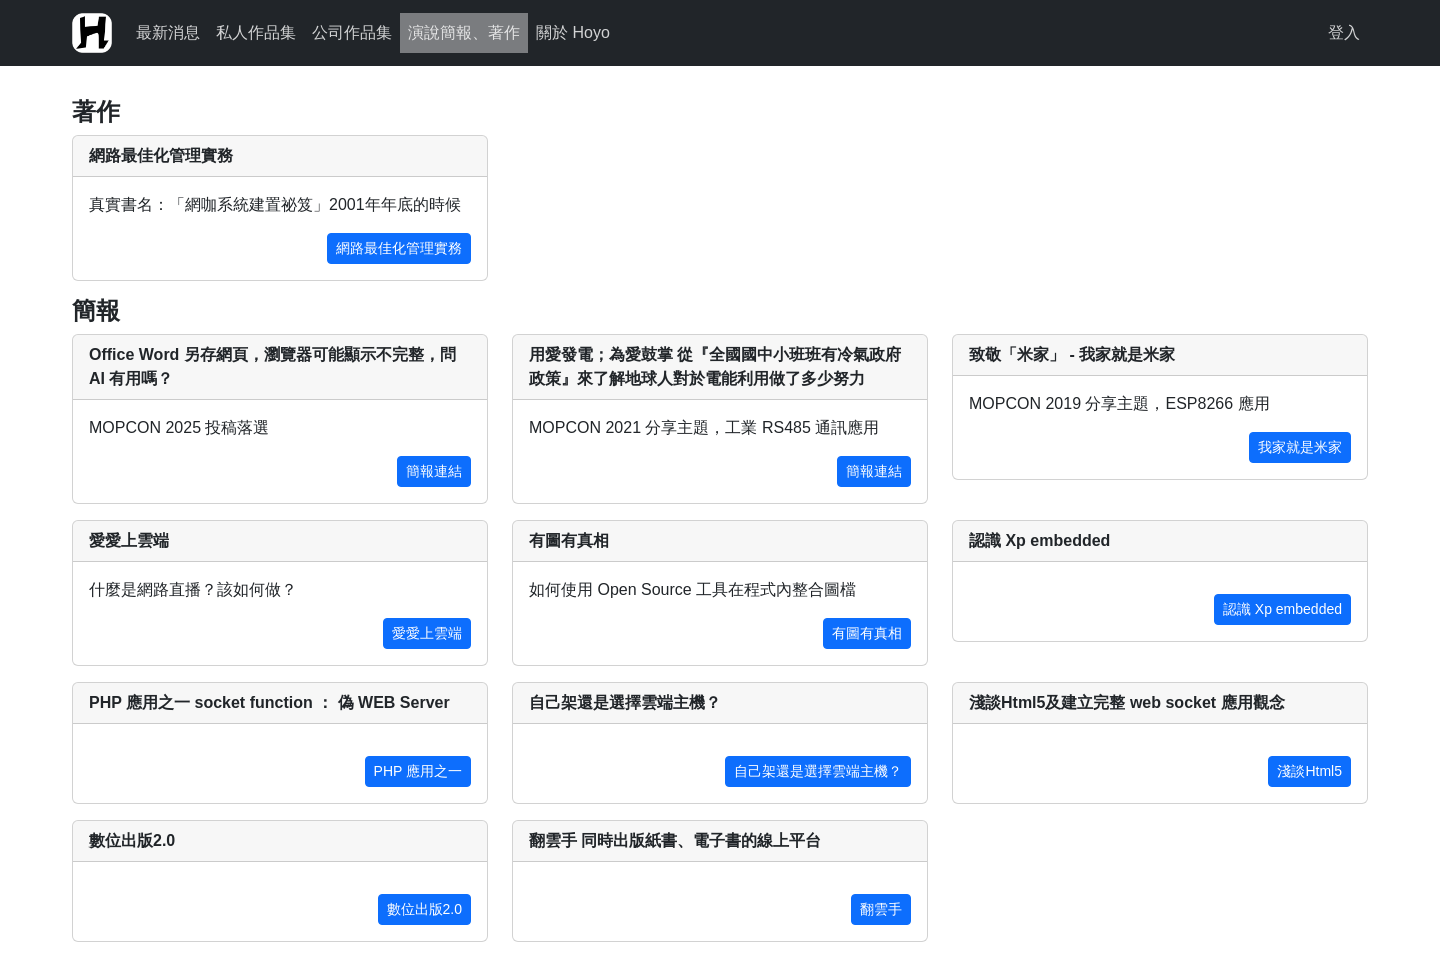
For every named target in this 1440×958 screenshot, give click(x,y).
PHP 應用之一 (418, 771)
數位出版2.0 (424, 909)
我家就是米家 (1300, 447)
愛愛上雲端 (427, 633)
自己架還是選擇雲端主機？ (818, 771)
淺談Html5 (1309, 771)
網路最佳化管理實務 (399, 248)
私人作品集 (256, 32)
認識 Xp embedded (1282, 609)
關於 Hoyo (573, 32)
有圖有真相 (867, 633)
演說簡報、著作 (464, 32)
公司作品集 (352, 32)
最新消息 (168, 32)
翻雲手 (881, 909)
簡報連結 (434, 471)
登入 (1344, 32)
